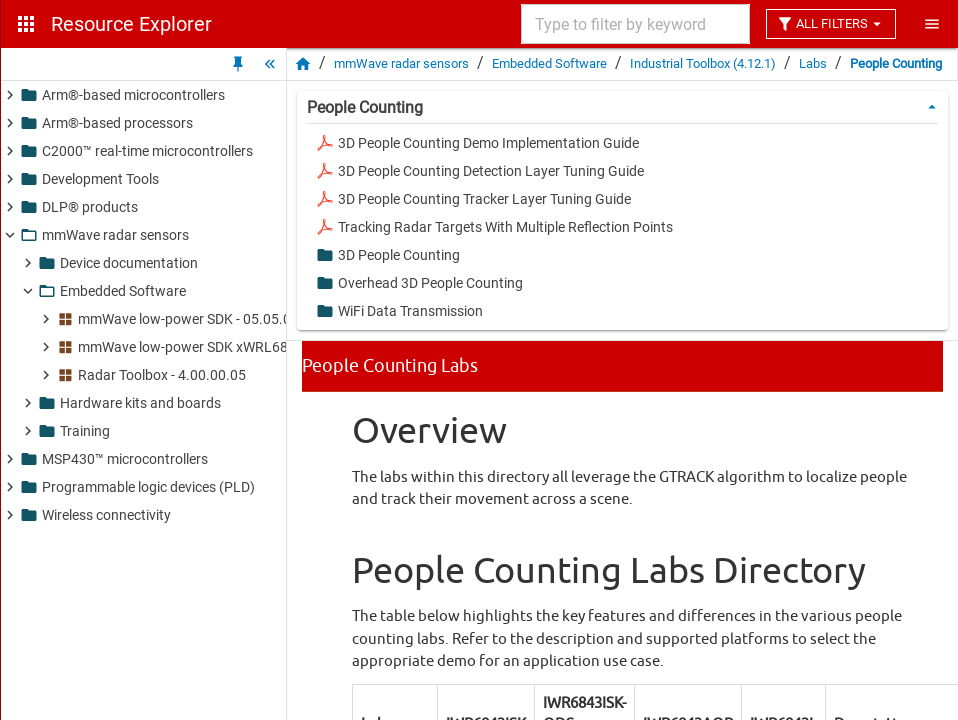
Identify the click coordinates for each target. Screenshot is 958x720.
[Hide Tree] (270, 64)
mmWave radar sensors (401, 63)
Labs (813, 63)
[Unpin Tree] (238, 64)
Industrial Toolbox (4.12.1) (703, 63)
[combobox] (634, 24)
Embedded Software (549, 63)
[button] (205, 95)
